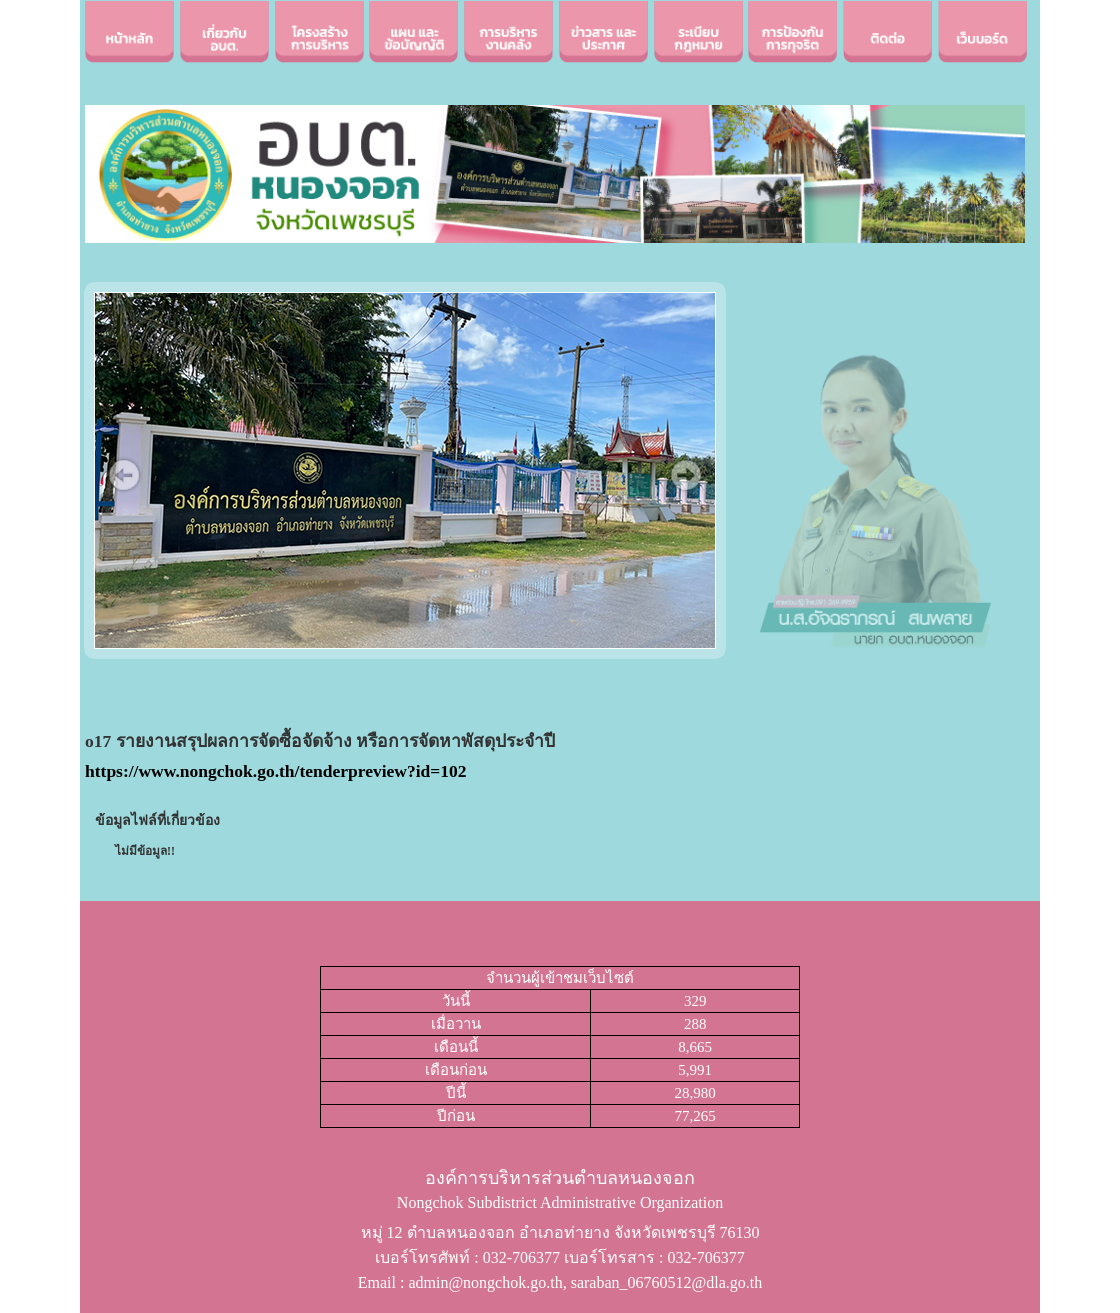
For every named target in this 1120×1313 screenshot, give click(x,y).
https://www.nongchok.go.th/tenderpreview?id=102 (276, 771)
